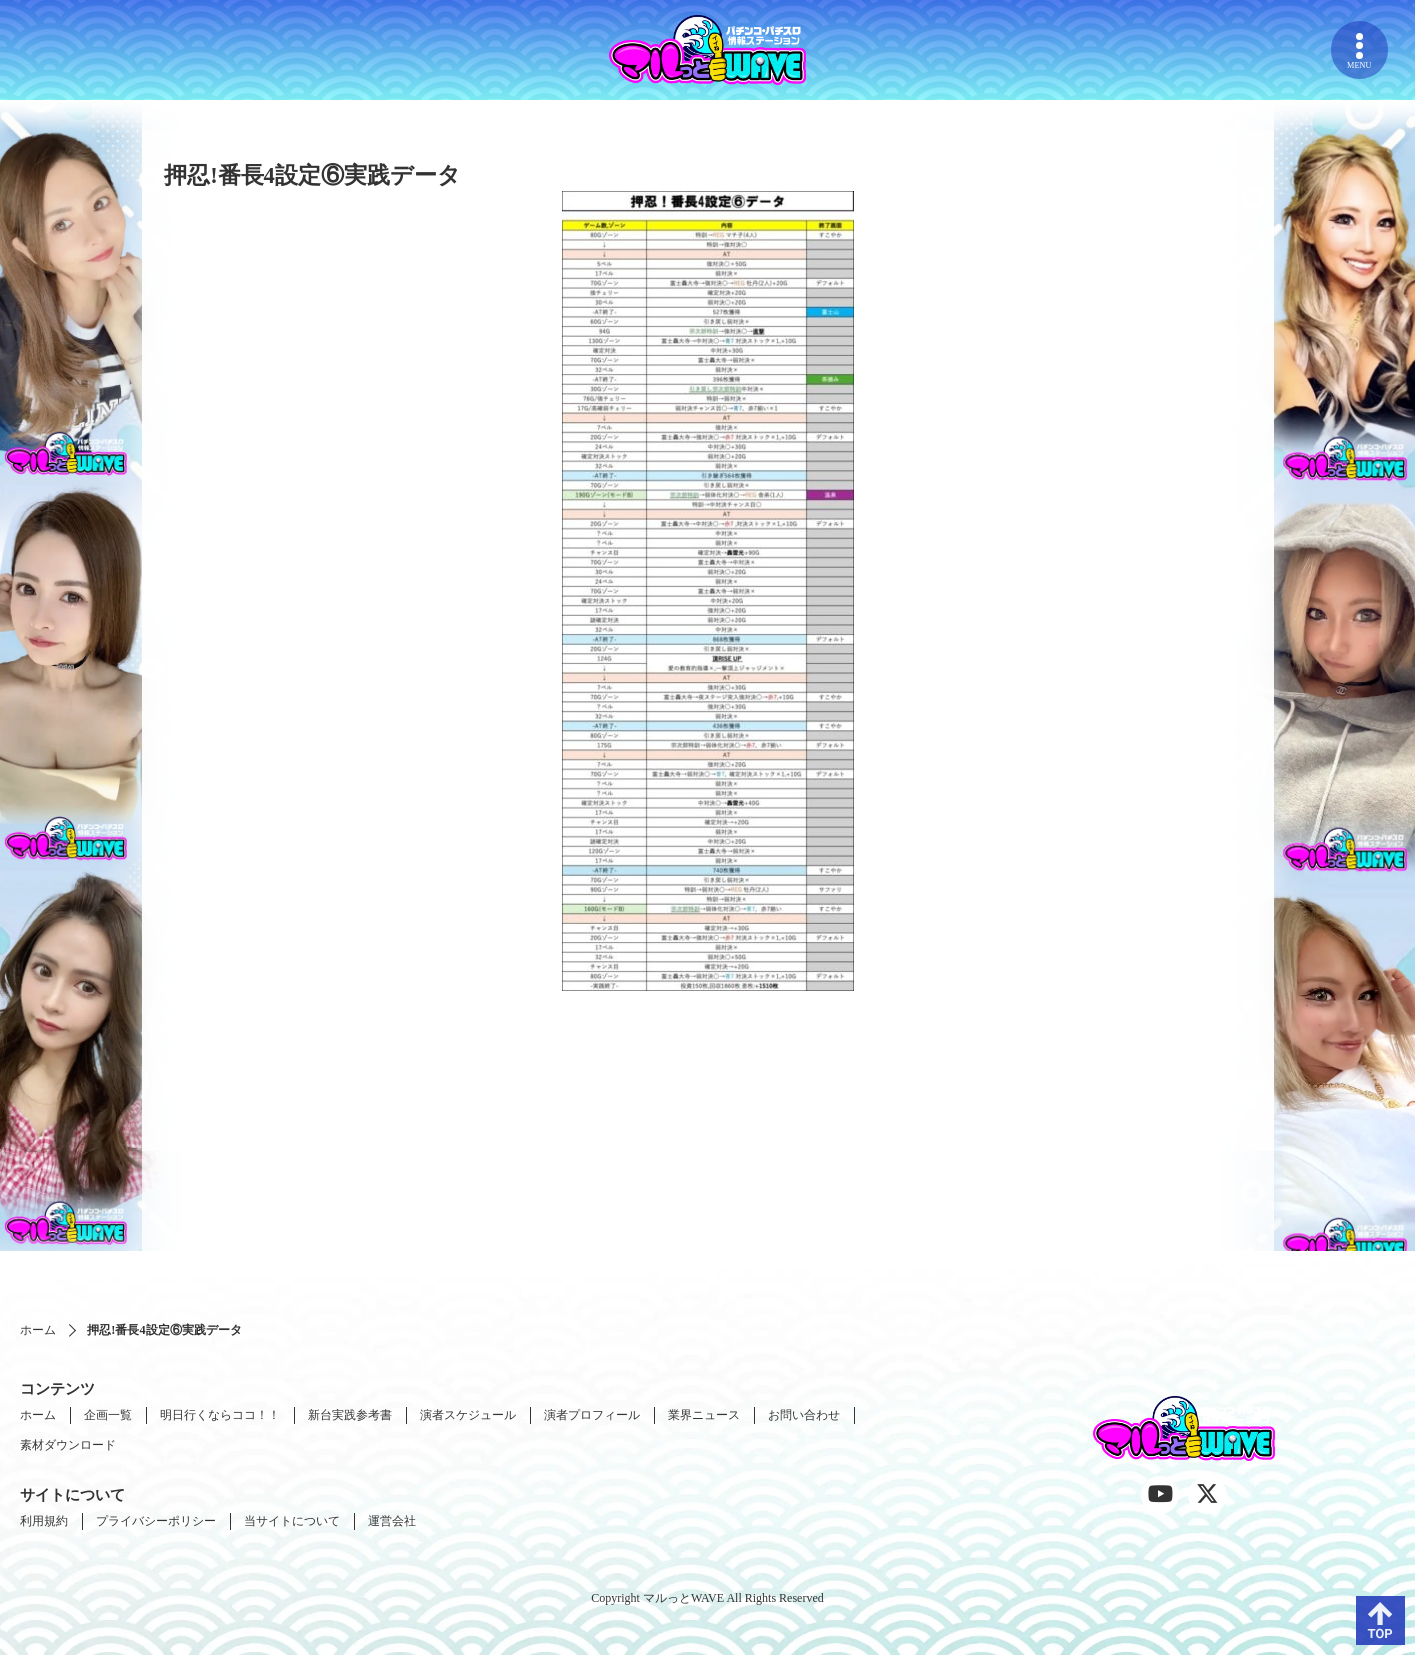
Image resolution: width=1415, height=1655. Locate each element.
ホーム (38, 1330)
